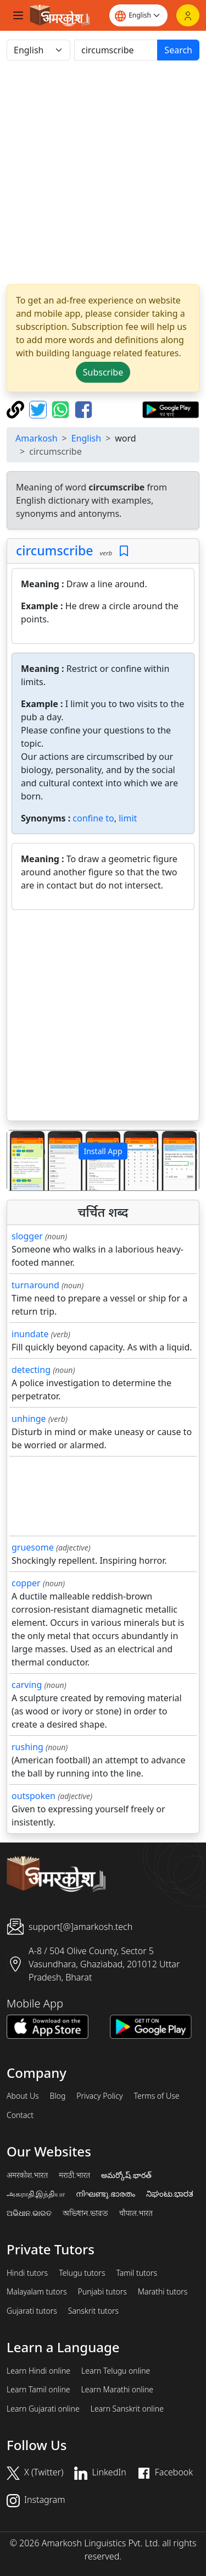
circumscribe (54, 550)
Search (178, 50)
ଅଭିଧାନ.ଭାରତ (29, 2213)
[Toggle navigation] (18, 15)
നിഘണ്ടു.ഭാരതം (105, 2194)
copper (26, 1583)
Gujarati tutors (32, 2311)
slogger (27, 1236)
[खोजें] (116, 50)
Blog (58, 2096)
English (86, 438)
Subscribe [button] (103, 372)
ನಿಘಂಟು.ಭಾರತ (169, 2194)
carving (27, 1685)
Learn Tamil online (38, 2389)
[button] (21, 1160)
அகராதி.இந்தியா (36, 2194)
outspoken (33, 1796)
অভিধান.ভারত (85, 2213)
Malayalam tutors (37, 2292)
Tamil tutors (136, 2273)
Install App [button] (102, 1151)
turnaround (35, 1285)
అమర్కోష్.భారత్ (126, 2175)
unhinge (29, 1419)
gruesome (33, 1547)
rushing (27, 1747)
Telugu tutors (82, 2273)
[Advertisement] (103, 172)
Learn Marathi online (117, 2389)
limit (128, 818)
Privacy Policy (99, 2096)
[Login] (187, 15)
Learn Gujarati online (43, 2409)
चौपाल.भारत (136, 2213)
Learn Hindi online (38, 2371)
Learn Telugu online (115, 2371)
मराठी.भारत (74, 2175)
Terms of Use (156, 2096)
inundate (30, 1334)
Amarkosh (36, 438)
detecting (31, 1370)
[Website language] (138, 15)
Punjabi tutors (102, 2292)
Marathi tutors (163, 2292)
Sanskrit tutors (93, 2311)
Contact (20, 2115)
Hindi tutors (27, 2273)
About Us (23, 2096)
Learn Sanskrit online (127, 2409)
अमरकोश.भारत (27, 2175)
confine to (93, 818)
